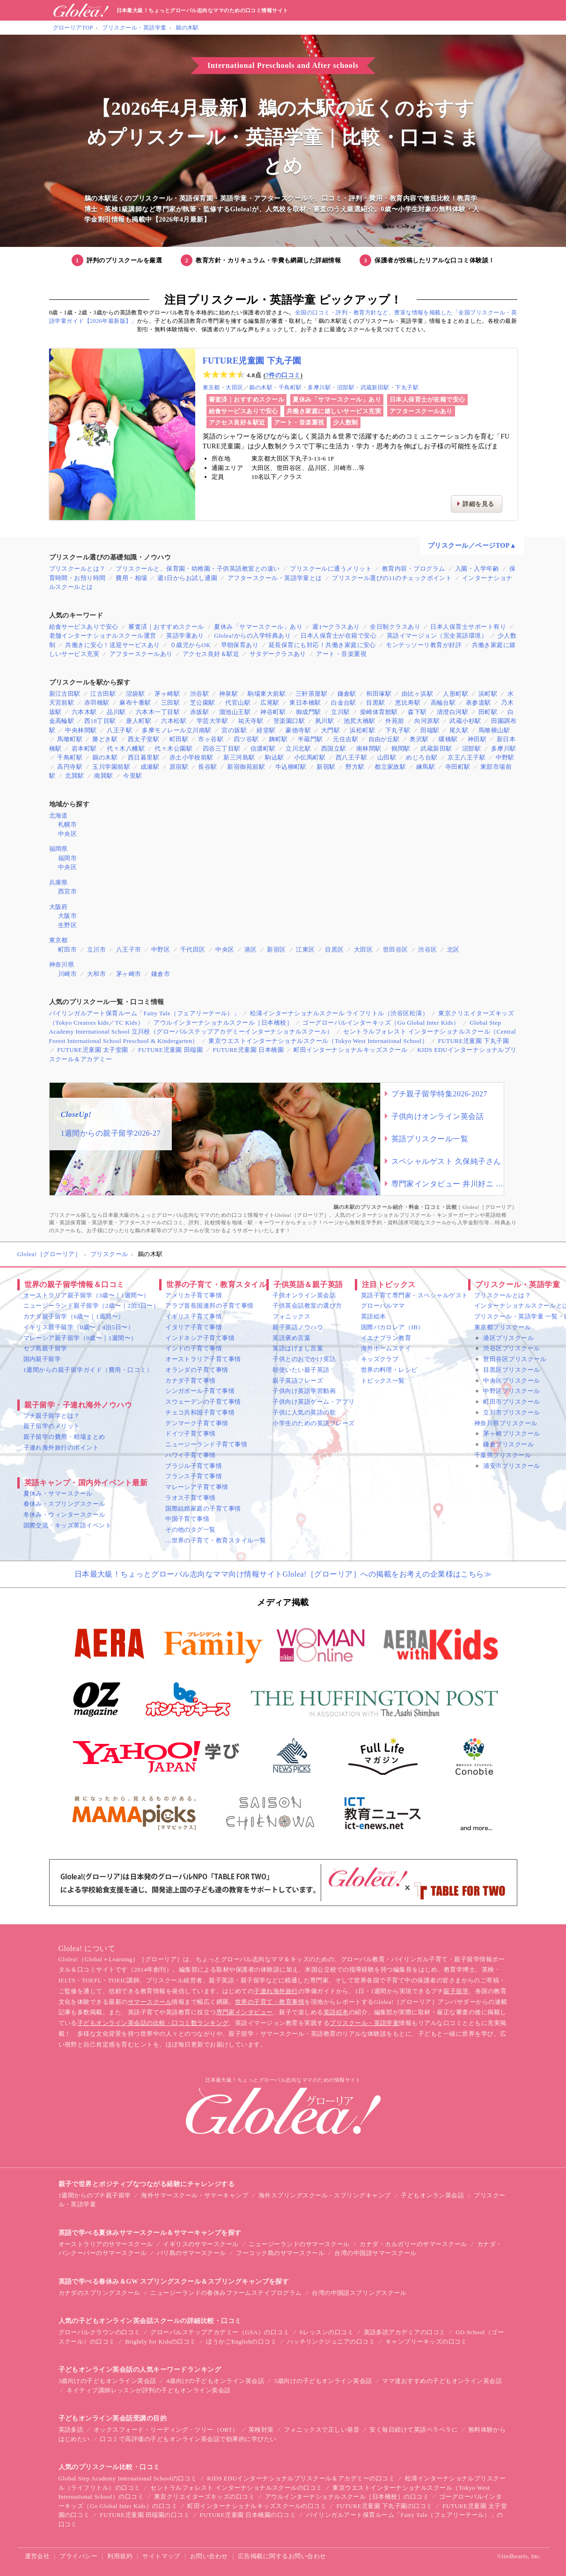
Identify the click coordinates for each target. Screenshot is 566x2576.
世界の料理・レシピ (389, 1369)
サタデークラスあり (278, 653)
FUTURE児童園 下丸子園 (252, 360)
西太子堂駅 (143, 739)
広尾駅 (269, 702)
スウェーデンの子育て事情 (203, 1401)
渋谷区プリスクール (511, 1348)
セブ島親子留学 (45, 1348)
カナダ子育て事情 (190, 1380)
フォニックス (291, 1316)
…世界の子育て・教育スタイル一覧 (215, 1540)
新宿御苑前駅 (246, 766)
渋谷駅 (199, 693)
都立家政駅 (390, 766)
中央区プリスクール (511, 1380)
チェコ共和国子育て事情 (200, 1412)
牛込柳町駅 (291, 766)
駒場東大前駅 (267, 693)
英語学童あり (185, 635)
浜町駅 (487, 693)
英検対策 (261, 2429)
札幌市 (67, 824)
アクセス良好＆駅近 (237, 422)
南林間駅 (369, 748)
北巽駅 (74, 775)
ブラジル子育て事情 (193, 1465)
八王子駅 (119, 730)
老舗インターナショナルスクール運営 (102, 635)
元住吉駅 (345, 739)
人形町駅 (455, 693)
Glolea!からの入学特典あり (252, 635)
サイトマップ (161, 2556)
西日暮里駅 (143, 757)
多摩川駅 (319, 387)
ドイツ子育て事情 (190, 1433)
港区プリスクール (508, 1337)
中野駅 (505, 757)
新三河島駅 (239, 757)
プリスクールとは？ (77, 568)
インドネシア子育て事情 (200, 1337)
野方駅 (354, 766)
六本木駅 (84, 711)
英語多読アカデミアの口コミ (405, 2332)
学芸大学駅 (212, 720)
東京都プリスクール (502, 1327)
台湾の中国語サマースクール (375, 2252)
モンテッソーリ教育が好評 (424, 644)
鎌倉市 (160, 973)
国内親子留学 (42, 1358)
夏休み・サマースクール (58, 1493)
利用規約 (119, 2556)
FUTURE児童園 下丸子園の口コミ (384, 2505)
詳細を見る (478, 503)
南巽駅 (103, 775)
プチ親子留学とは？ (51, 1415)
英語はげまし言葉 (297, 1348)
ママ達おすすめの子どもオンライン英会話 (442, 2380)
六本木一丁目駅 (158, 711)
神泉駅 (228, 693)
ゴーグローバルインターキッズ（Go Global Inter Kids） (380, 1022)
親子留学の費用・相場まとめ (64, 1436)
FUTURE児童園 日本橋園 (248, 1049)
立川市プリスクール (511, 1412)
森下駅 (417, 711)
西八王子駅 (351, 757)
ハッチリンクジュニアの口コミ (331, 2341)
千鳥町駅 (290, 387)
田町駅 (487, 711)
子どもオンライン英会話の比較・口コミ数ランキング (153, 2022)
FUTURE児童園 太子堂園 (92, 1049)
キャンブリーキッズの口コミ (426, 2341)
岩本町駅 (84, 748)
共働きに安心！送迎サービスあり (112, 644)
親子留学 (456, 1991)
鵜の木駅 (187, 27)
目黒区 (334, 949)
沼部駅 (345, 387)
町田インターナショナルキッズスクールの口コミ (256, 2505)
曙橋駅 (448, 739)
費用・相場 (131, 577)
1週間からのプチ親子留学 (95, 2195)
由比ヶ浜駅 (417, 693)
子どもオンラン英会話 (432, 2195)
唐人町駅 (138, 720)
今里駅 (132, 775)
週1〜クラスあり (336, 626)
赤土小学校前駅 (191, 757)
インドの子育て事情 (193, 1348)
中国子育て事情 (187, 1518)
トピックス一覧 (383, 1380)
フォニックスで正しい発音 (322, 2429)
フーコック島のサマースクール (280, 2252)
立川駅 (340, 711)
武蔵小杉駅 (465, 720)
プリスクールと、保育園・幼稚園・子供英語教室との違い (197, 568)
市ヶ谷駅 (210, 739)
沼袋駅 (135, 693)
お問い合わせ (209, 2556)
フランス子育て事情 (193, 1476)
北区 (453, 949)
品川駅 (116, 711)
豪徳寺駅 (298, 730)
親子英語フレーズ (297, 1380)
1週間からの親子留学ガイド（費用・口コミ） (88, 1369)
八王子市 (128, 949)
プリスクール (109, 1254)
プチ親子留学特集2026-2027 (439, 1094)
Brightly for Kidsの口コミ (160, 2341)
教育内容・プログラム (413, 568)
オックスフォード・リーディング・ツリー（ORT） (166, 2429)
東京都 (211, 387)
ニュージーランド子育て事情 (206, 1444)
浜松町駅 (362, 730)
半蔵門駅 (310, 739)
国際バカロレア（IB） (392, 1327)
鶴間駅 (400, 748)
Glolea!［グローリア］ (49, 1254)
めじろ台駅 (421, 757)
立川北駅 (298, 748)
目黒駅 (375, 702)
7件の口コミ (282, 375)
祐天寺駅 (251, 720)
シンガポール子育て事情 (200, 1390)
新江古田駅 (65, 693)
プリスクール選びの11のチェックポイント (392, 577)
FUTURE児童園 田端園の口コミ (145, 2514)
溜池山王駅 (234, 711)
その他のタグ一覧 (190, 1529)
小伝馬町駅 (309, 757)
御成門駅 (308, 711)
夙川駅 (324, 720)
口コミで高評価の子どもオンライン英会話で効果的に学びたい (188, 2438)
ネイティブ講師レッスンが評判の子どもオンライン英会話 (148, 2390)
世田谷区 (395, 949)
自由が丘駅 (384, 739)
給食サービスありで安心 (243, 411)
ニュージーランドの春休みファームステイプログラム (226, 2292)
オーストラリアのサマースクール (106, 2244)
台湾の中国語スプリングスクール (359, 2292)
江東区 (305, 949)
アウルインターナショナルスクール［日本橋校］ (223, 1022)
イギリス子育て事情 (193, 1316)
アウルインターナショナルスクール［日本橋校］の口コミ (347, 2496)
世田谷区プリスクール (514, 1358)
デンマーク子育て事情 (196, 1423)
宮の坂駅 (234, 730)
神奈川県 (61, 964)
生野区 (67, 925)
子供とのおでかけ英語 (304, 1358)
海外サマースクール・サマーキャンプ (194, 2195)
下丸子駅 (407, 387)
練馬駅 (425, 766)
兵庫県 (58, 882)
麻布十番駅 (135, 702)
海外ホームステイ (386, 1348)
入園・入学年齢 (477, 568)
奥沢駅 (419, 739)
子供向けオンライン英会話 (437, 1116)
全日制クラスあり (395, 626)
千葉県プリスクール (502, 1455)
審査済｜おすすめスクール (247, 399)
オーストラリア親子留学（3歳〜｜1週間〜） (86, 1295)
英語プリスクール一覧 (430, 1139)
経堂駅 (266, 730)
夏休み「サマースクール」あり (337, 399)
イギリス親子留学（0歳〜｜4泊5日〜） (78, 1327)
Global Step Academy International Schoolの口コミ (128, 2478)
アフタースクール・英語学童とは (275, 577)
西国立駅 (333, 748)
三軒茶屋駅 (311, 693)
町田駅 (178, 739)
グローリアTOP (73, 27)
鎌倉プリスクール (508, 1444)
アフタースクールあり (421, 411)
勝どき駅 (105, 739)
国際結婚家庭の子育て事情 (203, 1508)
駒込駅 (274, 757)
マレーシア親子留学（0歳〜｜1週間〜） (80, 1337)
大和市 (96, 973)
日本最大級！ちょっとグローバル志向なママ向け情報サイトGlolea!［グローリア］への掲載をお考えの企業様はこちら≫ (283, 1574)
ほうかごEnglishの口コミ (241, 2341)
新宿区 (276, 949)
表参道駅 (478, 702)
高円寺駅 (69, 766)
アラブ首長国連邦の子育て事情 (209, 1305)
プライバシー (78, 2556)
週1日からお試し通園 (187, 577)
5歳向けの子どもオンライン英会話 (323, 2380)
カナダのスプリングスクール (99, 2292)
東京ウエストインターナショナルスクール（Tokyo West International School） (318, 1040)
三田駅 (170, 702)
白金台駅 (343, 702)
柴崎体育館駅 (379, 711)
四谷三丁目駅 (222, 748)
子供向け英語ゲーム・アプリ (313, 1401)
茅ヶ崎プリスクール (511, 1433)
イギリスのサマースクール (201, 2244)
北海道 (58, 815)
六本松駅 (173, 720)
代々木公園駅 (173, 748)
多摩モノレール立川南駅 (176, 730)
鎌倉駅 (347, 693)
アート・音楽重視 (299, 422)
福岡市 (67, 858)
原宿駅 (178, 766)
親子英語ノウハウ (297, 1327)
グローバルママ (383, 1305)
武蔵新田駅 (375, 387)
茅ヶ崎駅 (167, 693)
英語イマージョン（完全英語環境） (437, 635)
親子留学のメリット (51, 1425)
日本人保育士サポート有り (468, 626)
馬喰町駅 (69, 739)
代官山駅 (237, 702)
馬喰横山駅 (494, 730)
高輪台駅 (443, 702)
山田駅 (386, 757)
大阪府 (58, 906)
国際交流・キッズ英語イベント (67, 1525)
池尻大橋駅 (359, 720)
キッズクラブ (380, 1358)
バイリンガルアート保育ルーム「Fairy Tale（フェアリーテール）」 (144, 1013)
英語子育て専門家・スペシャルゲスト (414, 1295)
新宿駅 (325, 766)
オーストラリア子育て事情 (203, 1358)
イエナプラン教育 (386, 1337)
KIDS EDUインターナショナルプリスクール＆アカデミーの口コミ (301, 2478)
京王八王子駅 (466, 757)
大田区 (234, 387)
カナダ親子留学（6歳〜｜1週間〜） (74, 1316)
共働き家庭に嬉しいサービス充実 (334, 411)
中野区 (160, 949)
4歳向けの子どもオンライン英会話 (215, 2380)
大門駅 (330, 730)
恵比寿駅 (407, 702)
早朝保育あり (240, 644)
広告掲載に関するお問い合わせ (282, 2556)
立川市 (96, 949)
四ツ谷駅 (246, 739)
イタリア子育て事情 (193, 1327)
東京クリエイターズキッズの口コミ (204, 2496)
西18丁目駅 (100, 720)
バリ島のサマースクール (191, 2252)
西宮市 (67, 891)
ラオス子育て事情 (190, 1497)
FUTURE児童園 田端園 (170, 1049)
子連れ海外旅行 (276, 1991)
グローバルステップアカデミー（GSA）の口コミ (219, 2332)
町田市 (67, 949)
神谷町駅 (273, 711)
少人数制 (345, 422)
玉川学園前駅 (111, 766)
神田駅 (477, 739)
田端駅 (429, 730)
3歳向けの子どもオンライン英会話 (107, 2380)
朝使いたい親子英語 (300, 1369)
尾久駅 (458, 730)
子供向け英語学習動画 (304, 1390)
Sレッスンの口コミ (327, 2332)
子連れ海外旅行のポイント (61, 1447)
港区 (250, 949)
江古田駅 (103, 693)
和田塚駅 (378, 693)
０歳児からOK (190, 644)
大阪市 (67, 915)
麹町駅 (278, 739)
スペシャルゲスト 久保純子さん (446, 1161)
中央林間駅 (80, 730)
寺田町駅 (457, 766)
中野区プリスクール (511, 1390)
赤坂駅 (199, 711)
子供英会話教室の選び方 (307, 1305)
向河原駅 (427, 720)
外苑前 (394, 720)
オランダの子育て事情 (196, 1369)
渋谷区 (427, 949)
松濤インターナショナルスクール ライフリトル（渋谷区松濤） (339, 1013)
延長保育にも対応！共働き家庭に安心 (322, 644)
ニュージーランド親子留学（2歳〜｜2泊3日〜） (91, 1305)
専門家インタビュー (244, 2012)
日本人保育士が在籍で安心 (427, 399)
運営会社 (37, 2556)
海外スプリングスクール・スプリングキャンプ (324, 2195)
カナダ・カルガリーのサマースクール (413, 2244)
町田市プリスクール (511, 1401)
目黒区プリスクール (511, 1369)
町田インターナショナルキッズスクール (350, 1049)
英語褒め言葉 (291, 1337)
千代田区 (193, 949)
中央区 (67, 833)
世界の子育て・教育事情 (269, 2001)
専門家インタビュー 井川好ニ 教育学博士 (447, 1184)
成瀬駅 (149, 766)
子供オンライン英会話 (304, 1295)
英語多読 (71, 2429)
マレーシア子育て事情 (196, 1486)
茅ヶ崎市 (128, 973)
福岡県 (58, 848)
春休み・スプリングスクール (64, 1503)
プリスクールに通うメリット (331, 568)
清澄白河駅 (452, 711)
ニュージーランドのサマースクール (299, 2244)
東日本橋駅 (305, 702)
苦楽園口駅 (289, 720)
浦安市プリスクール (511, 1465)
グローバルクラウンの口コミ (99, 2332)
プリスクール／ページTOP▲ (472, 545)
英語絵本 (373, 1316)
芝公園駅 (202, 702)
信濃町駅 (263, 748)
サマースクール (150, 2001)
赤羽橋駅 (97, 702)
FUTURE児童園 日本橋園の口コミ (248, 2514)
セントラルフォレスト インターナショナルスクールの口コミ (236, 2487)
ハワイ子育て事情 (190, 1455)
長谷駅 (207, 766)
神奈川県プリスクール (505, 1423)
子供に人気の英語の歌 (304, 1412)
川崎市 (67, 973)
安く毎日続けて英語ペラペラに (413, 2429)
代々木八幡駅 (126, 748)
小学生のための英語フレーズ (313, 1423)
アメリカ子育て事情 (193, 1295)
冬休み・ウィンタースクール (64, 1514)
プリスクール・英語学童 (134, 27)
